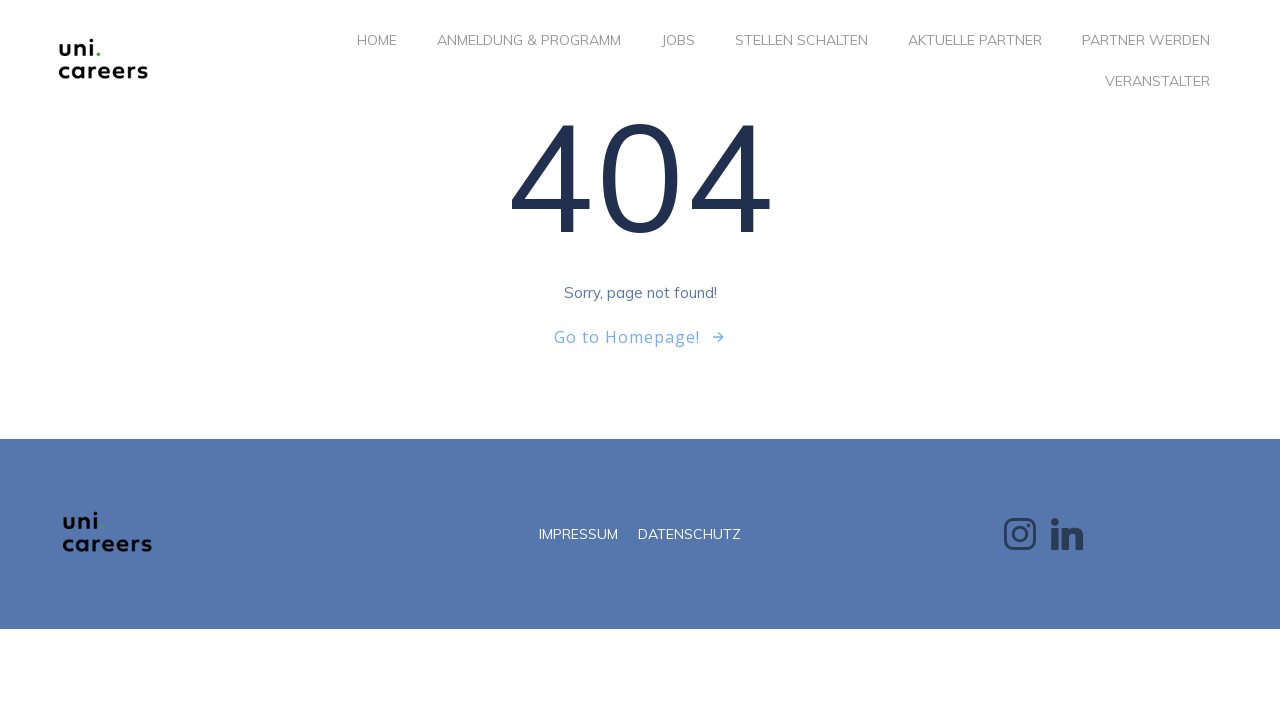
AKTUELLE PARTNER (975, 40)
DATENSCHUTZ (689, 534)
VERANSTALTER (1157, 81)
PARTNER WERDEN (1146, 40)
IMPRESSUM (578, 534)
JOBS (678, 40)
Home (377, 40)
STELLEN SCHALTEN (801, 40)
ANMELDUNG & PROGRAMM (529, 40)
